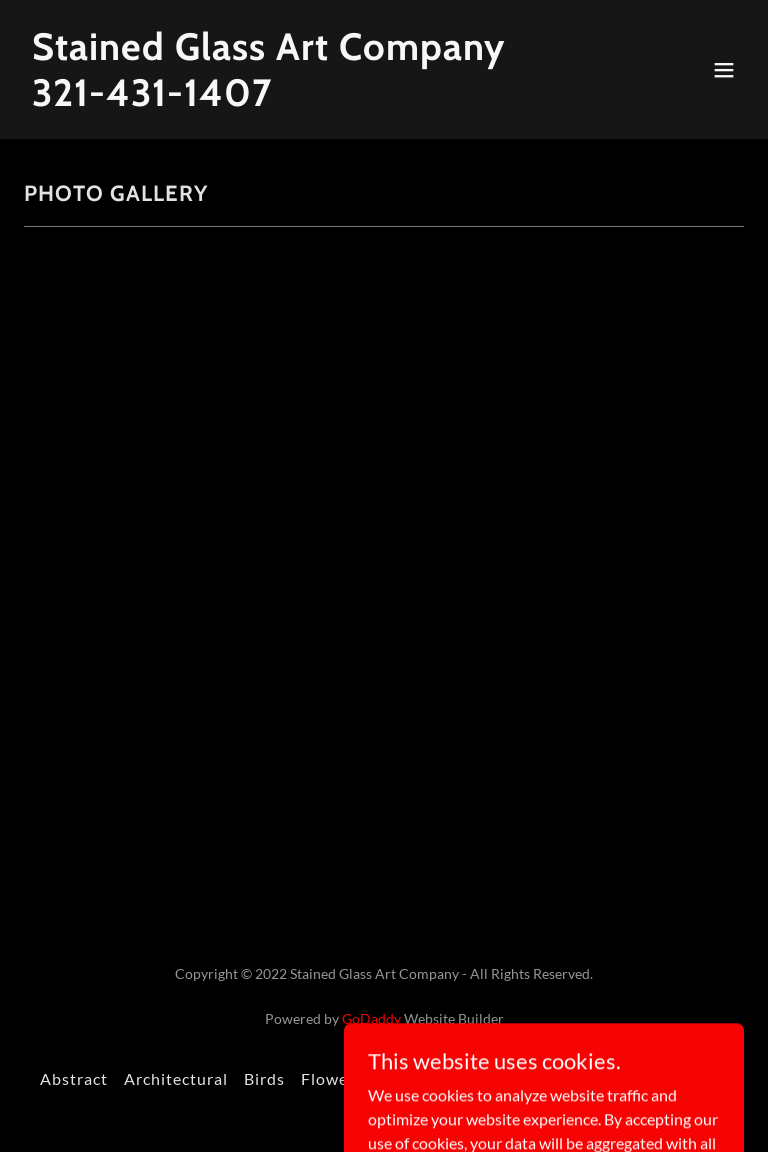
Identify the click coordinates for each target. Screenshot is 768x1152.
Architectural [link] (176, 1078)
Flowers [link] (332, 1078)
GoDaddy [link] (371, 1018)
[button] (724, 70)
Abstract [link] (74, 1078)
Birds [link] (264, 1078)
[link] (268, 99)
